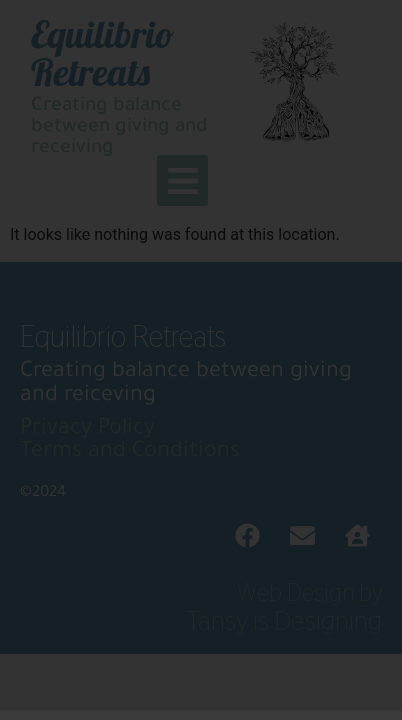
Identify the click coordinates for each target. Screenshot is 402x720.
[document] (201, 360)
